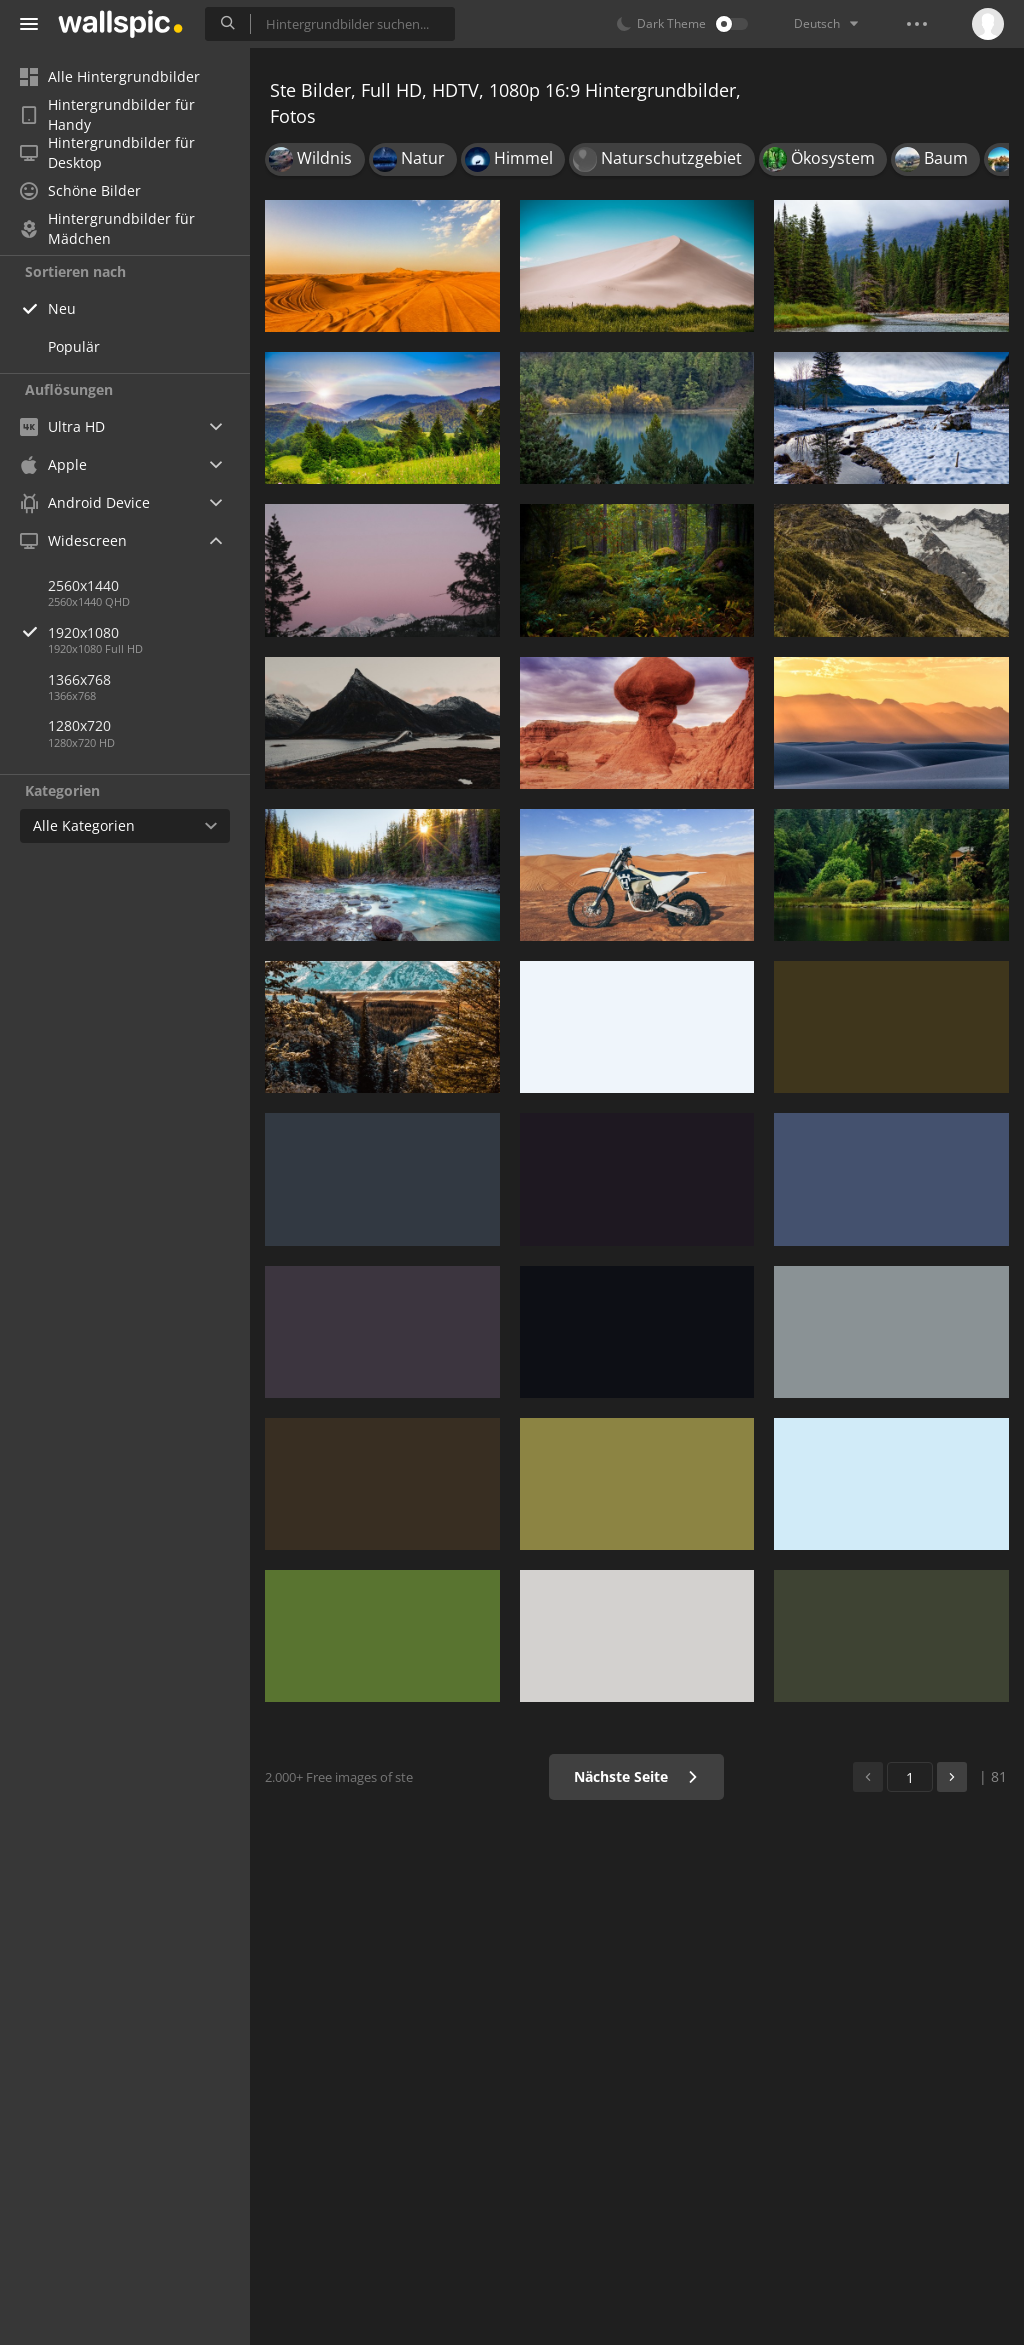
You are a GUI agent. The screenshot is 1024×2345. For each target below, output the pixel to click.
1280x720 (79, 725)
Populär (74, 346)
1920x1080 (149, 632)
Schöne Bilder (80, 190)
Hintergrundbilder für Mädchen (107, 229)
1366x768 (79, 679)
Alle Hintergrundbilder (110, 76)
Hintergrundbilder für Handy (107, 115)
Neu (62, 308)
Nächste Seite (636, 1776)
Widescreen (73, 540)
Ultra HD (62, 426)
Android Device (85, 503)
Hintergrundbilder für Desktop (107, 153)
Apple (53, 464)
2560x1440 (83, 585)
